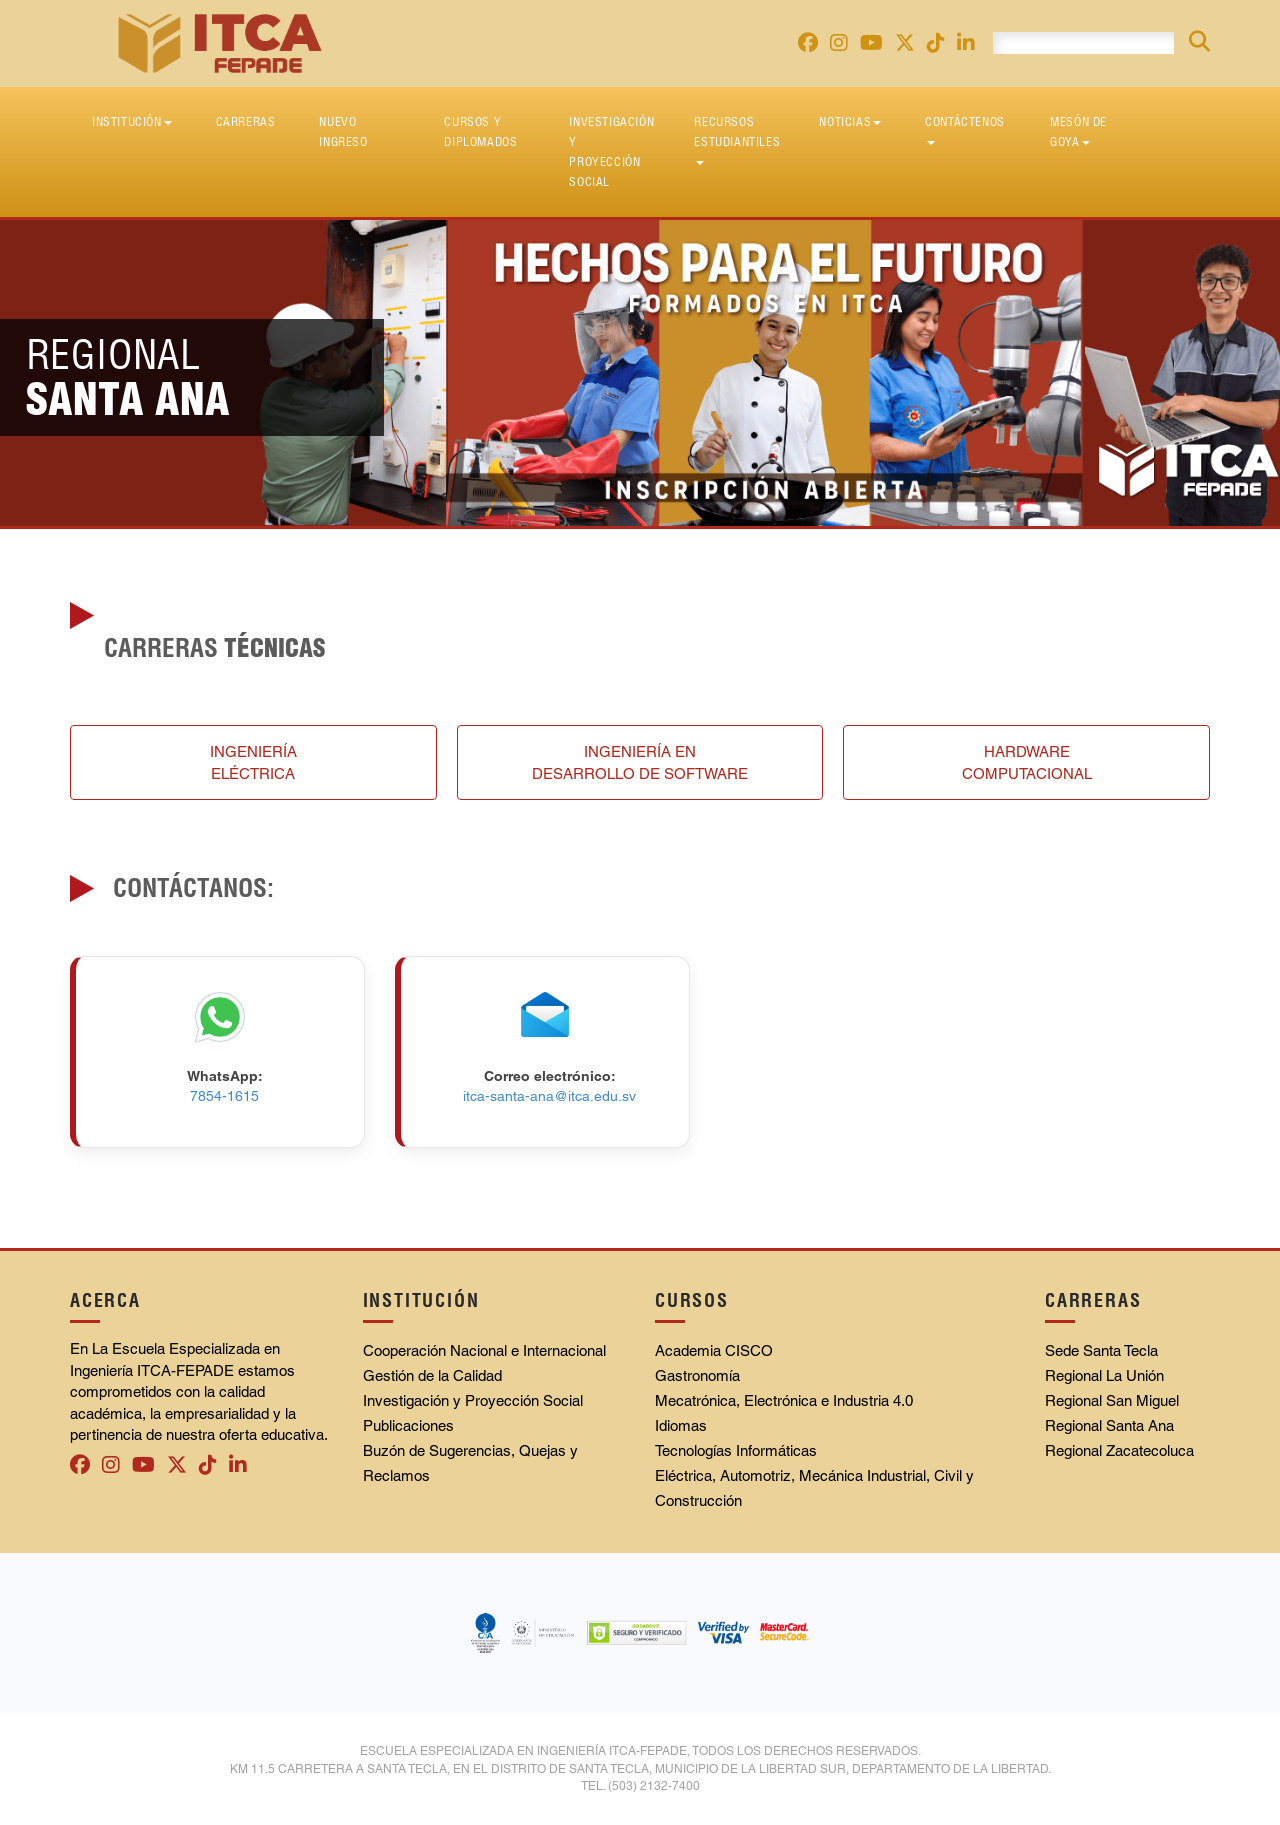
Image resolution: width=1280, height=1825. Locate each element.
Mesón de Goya (1078, 131)
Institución (132, 121)
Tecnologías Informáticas (736, 1450)
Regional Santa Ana (1109, 1425)
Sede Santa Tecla (1101, 1350)
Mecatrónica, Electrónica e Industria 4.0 (784, 1400)
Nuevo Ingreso (343, 131)
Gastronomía (697, 1375)
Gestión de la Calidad (432, 1375)
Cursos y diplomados (480, 131)
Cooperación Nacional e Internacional (484, 1350)
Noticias (850, 121)
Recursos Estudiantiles (737, 139)
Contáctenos (965, 129)
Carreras (246, 121)
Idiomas (681, 1425)
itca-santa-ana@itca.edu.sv (549, 1096)
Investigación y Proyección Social (611, 151)
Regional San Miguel (1112, 1400)
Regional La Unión (1104, 1375)
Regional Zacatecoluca (1119, 1450)
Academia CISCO (714, 1350)
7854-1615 (224, 1096)
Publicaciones (408, 1425)
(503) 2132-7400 (654, 1786)
